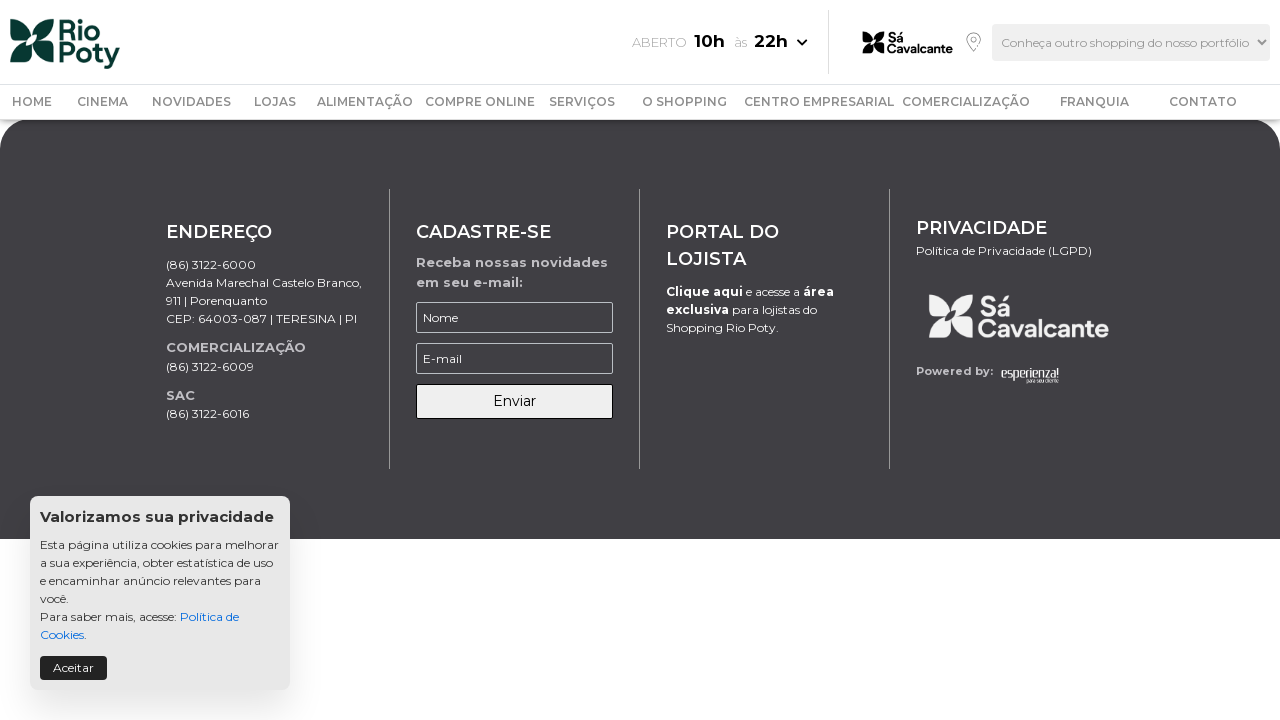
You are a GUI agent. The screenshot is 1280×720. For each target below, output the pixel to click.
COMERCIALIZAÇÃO (966, 101)
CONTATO (1203, 101)
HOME (32, 101)
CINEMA (102, 101)
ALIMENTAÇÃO (365, 101)
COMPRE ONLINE (480, 101)
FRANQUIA (1094, 101)
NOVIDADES (191, 101)
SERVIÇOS (582, 101)
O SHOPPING (684, 101)
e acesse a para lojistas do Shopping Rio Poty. (750, 309)
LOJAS (275, 101)
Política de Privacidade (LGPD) (1004, 250)
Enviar (514, 401)
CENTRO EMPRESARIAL (819, 101)
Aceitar (73, 667)
